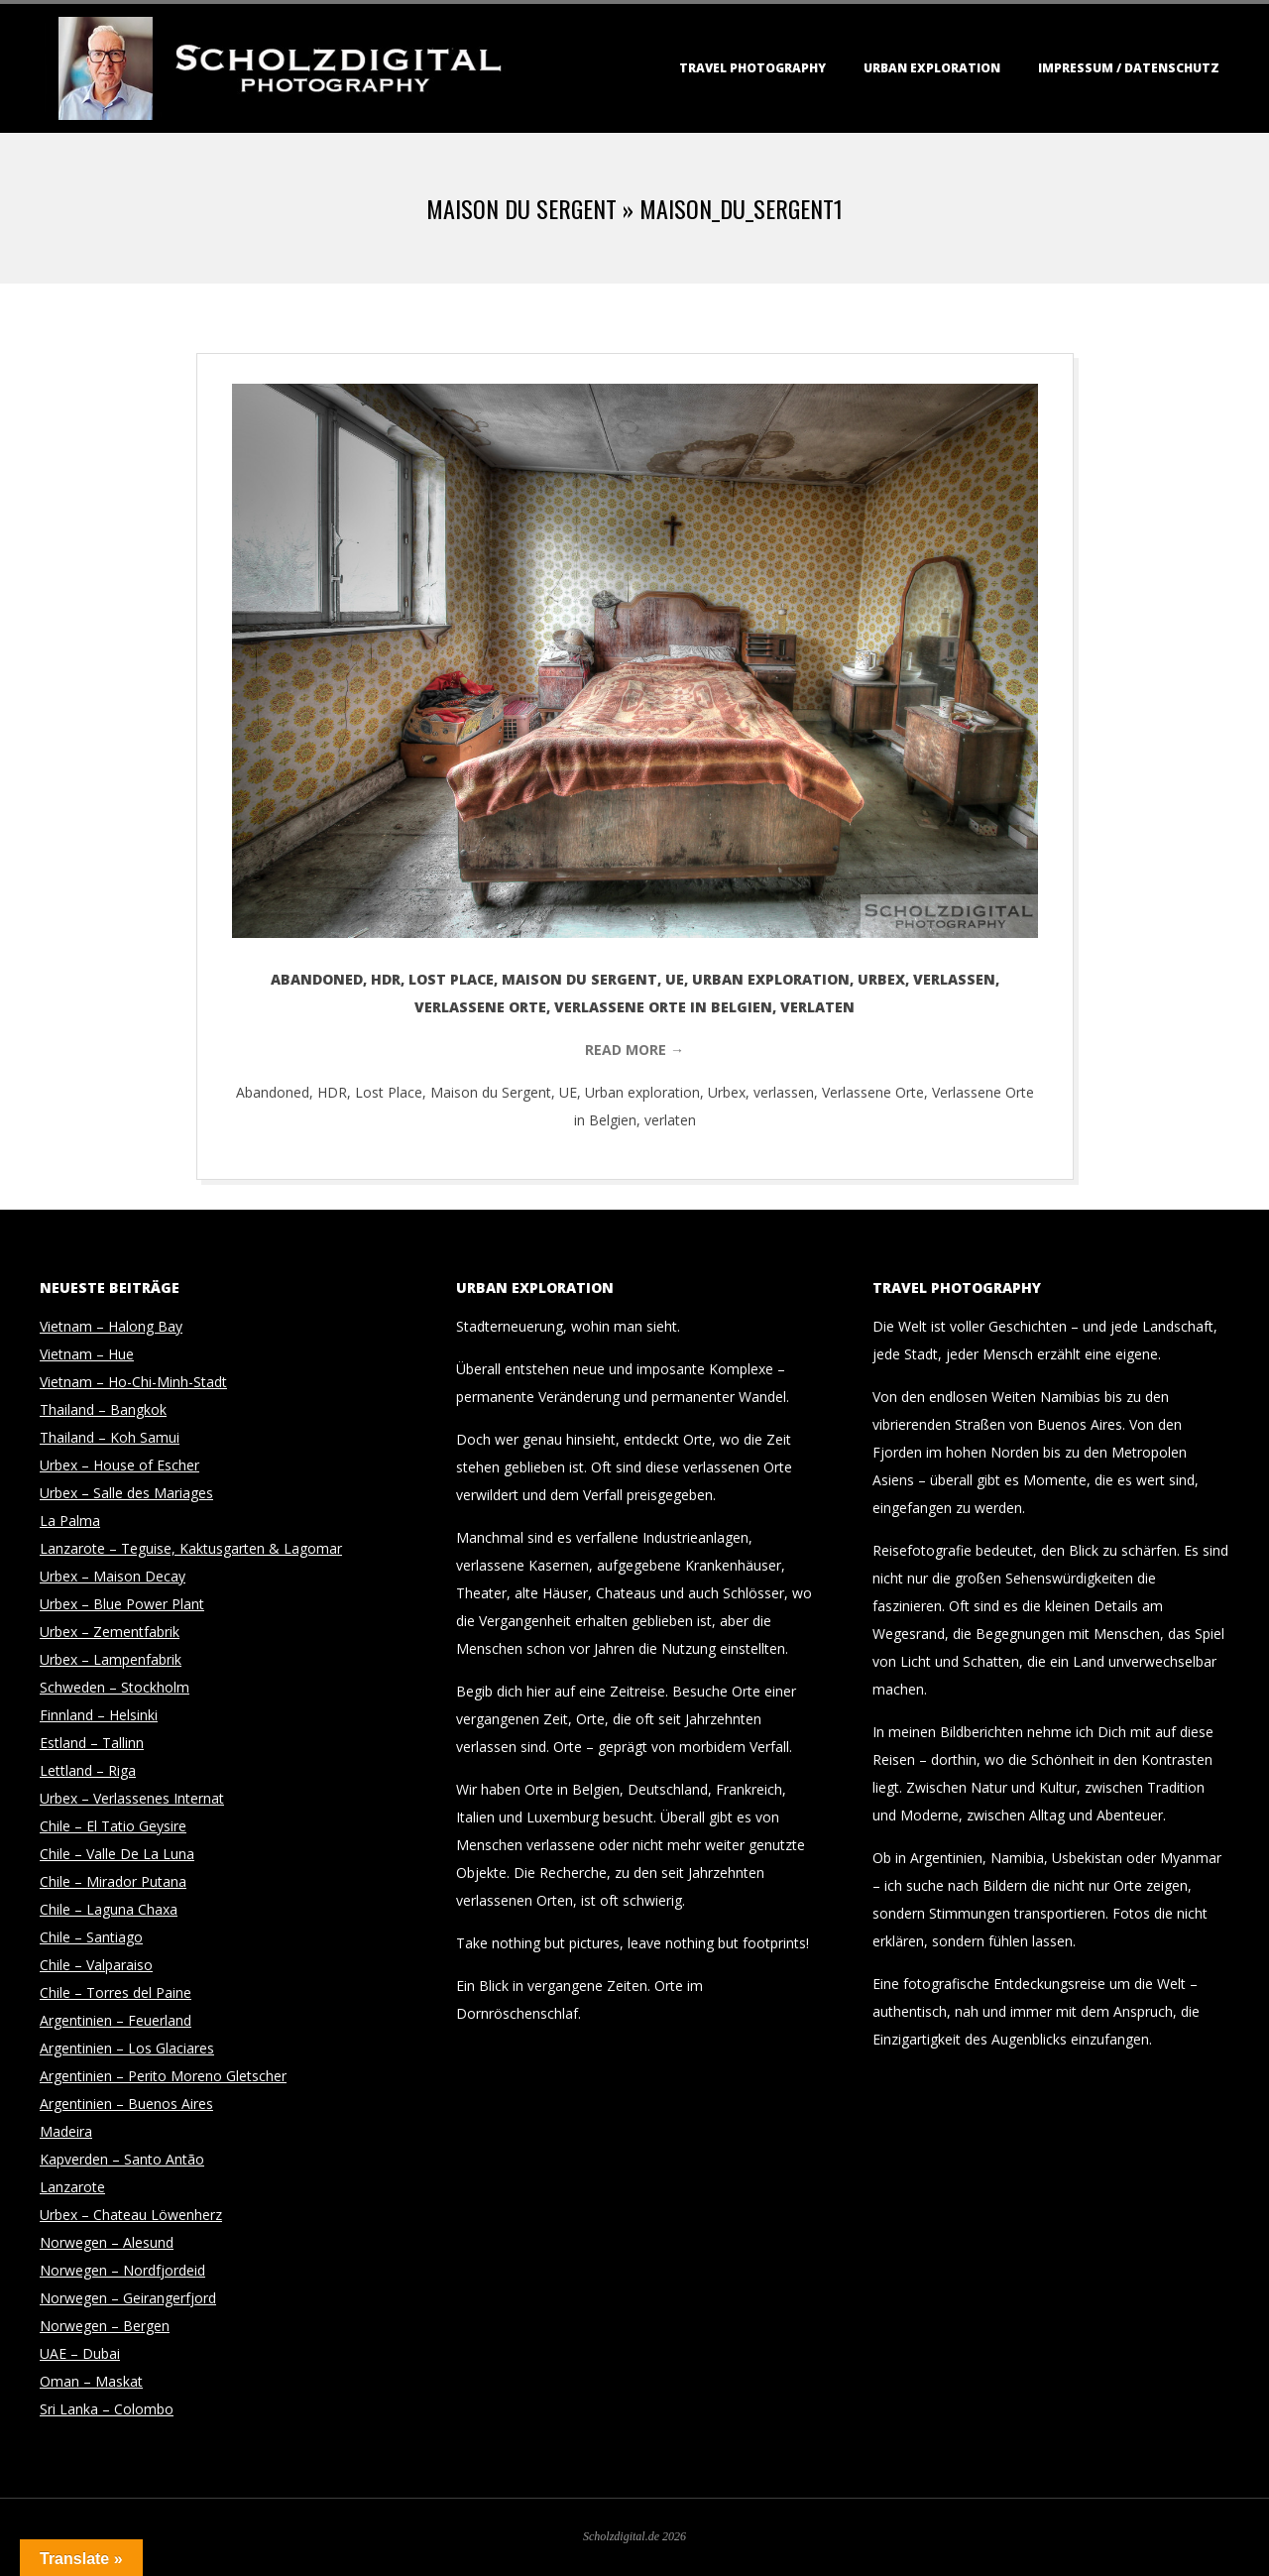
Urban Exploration (932, 67)
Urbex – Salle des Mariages (126, 1492)
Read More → (634, 1049)
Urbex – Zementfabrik (109, 1631)
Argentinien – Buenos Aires (126, 2103)
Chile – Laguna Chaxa (108, 1909)
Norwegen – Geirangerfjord (128, 2297)
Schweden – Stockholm (114, 1687)
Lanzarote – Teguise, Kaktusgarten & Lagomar (191, 1548)
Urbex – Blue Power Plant (122, 1603)
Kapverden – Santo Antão (122, 2159)
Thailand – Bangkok (103, 1409)
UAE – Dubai (80, 2353)
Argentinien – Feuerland (115, 2020)
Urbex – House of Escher (119, 1465)
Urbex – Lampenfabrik (110, 1659)
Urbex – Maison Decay (112, 1576)
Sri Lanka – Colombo (106, 2409)
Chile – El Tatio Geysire (113, 1825)
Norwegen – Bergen (105, 2325)
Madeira (66, 2131)
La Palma (70, 1520)
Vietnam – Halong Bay (111, 1326)
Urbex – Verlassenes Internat (132, 1798)
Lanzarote (72, 2186)
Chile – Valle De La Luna (117, 1853)
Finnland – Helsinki (99, 1714)
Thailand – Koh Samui (109, 1437)
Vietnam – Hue (87, 1354)
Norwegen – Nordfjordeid (122, 2270)
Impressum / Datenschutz (1128, 67)
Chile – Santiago (91, 1937)
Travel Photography (752, 67)
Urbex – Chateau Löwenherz (131, 2214)
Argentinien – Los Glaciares (127, 2048)
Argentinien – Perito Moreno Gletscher (163, 2075)
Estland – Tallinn (92, 1742)
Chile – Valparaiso (96, 1964)
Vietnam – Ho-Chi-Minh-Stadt (133, 1381)
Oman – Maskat (91, 2381)
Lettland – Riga (88, 1770)
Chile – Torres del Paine (115, 1992)
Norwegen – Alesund (106, 2242)
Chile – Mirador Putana (113, 1881)
